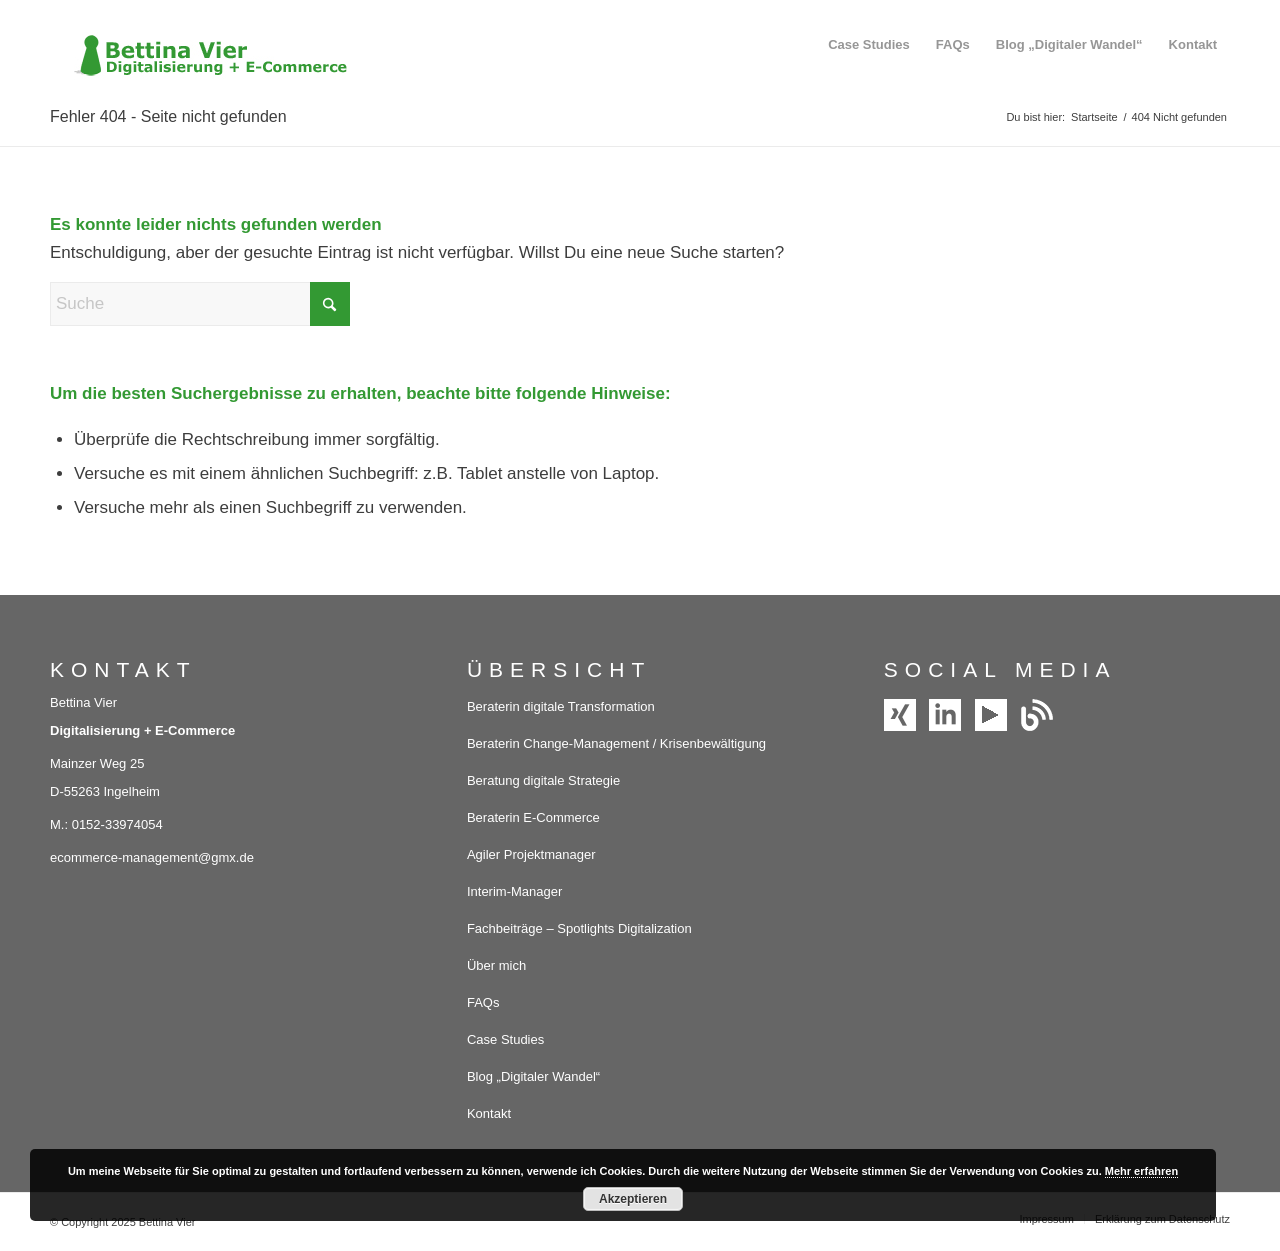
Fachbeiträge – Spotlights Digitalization (579, 928)
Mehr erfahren (1141, 1171)
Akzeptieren (633, 1199)
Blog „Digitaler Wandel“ (533, 1076)
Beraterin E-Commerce (533, 817)
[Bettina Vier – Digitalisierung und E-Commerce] (200, 45)
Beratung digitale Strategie (543, 780)
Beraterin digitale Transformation (561, 706)
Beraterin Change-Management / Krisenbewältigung (616, 743)
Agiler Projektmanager (531, 854)
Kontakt (489, 1113)
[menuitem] (869, 45)
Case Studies (505, 1039)
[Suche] (200, 304)
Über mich (496, 965)
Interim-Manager (514, 891)
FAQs (483, 1002)
